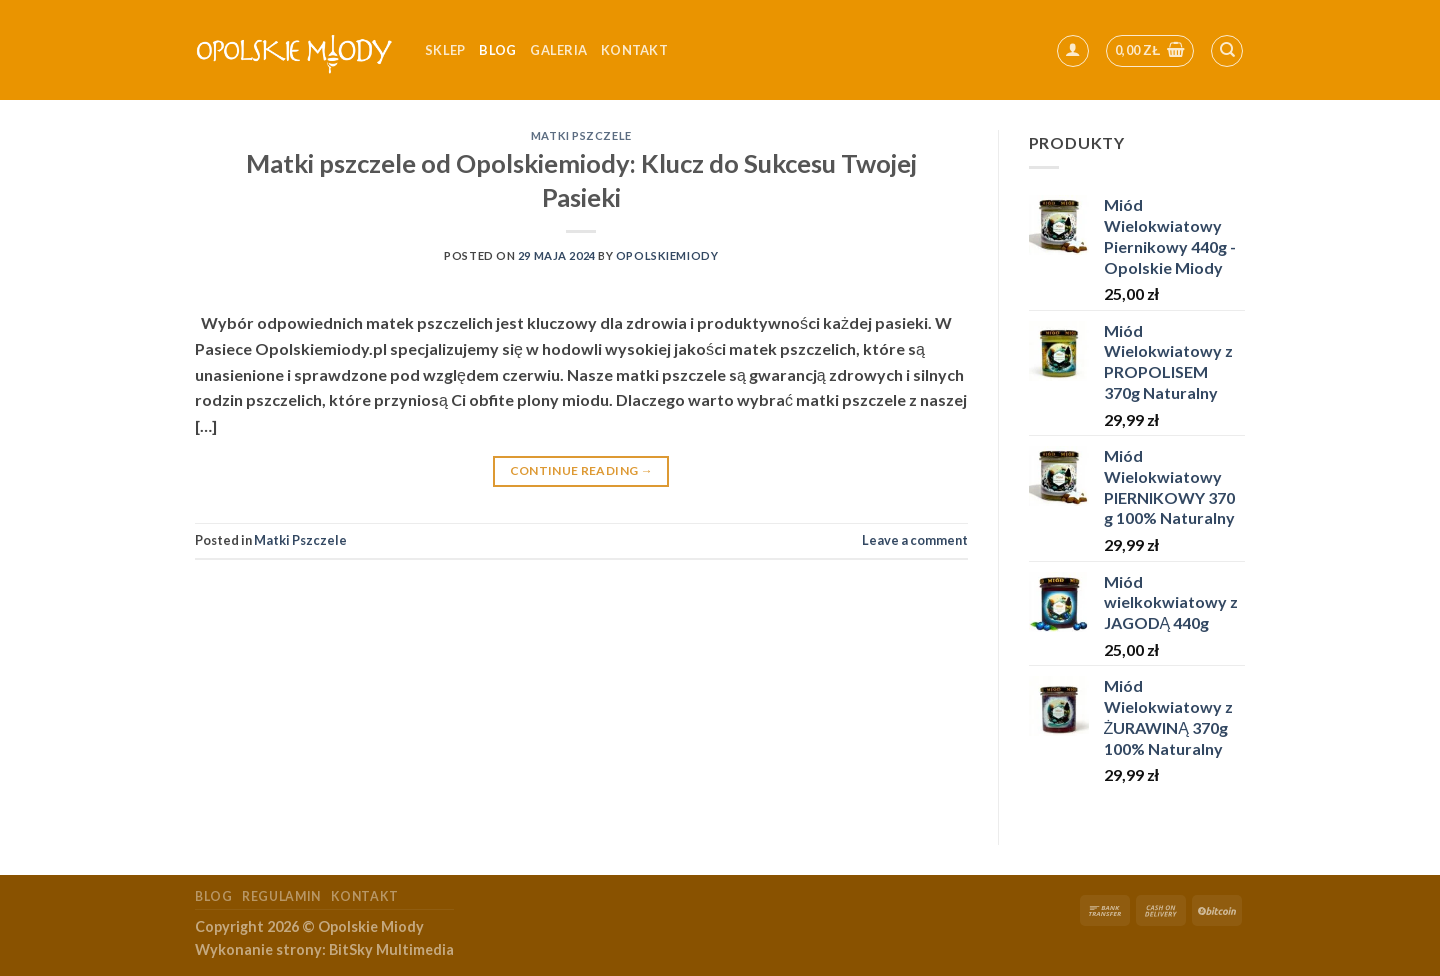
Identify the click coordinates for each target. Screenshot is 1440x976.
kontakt (634, 50)
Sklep (445, 50)
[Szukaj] (1227, 51)
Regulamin (281, 896)
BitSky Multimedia (391, 949)
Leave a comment (915, 540)
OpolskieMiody (667, 255)
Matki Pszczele (581, 135)
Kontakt (365, 896)
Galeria (558, 50)
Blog (497, 50)
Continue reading (582, 470)
